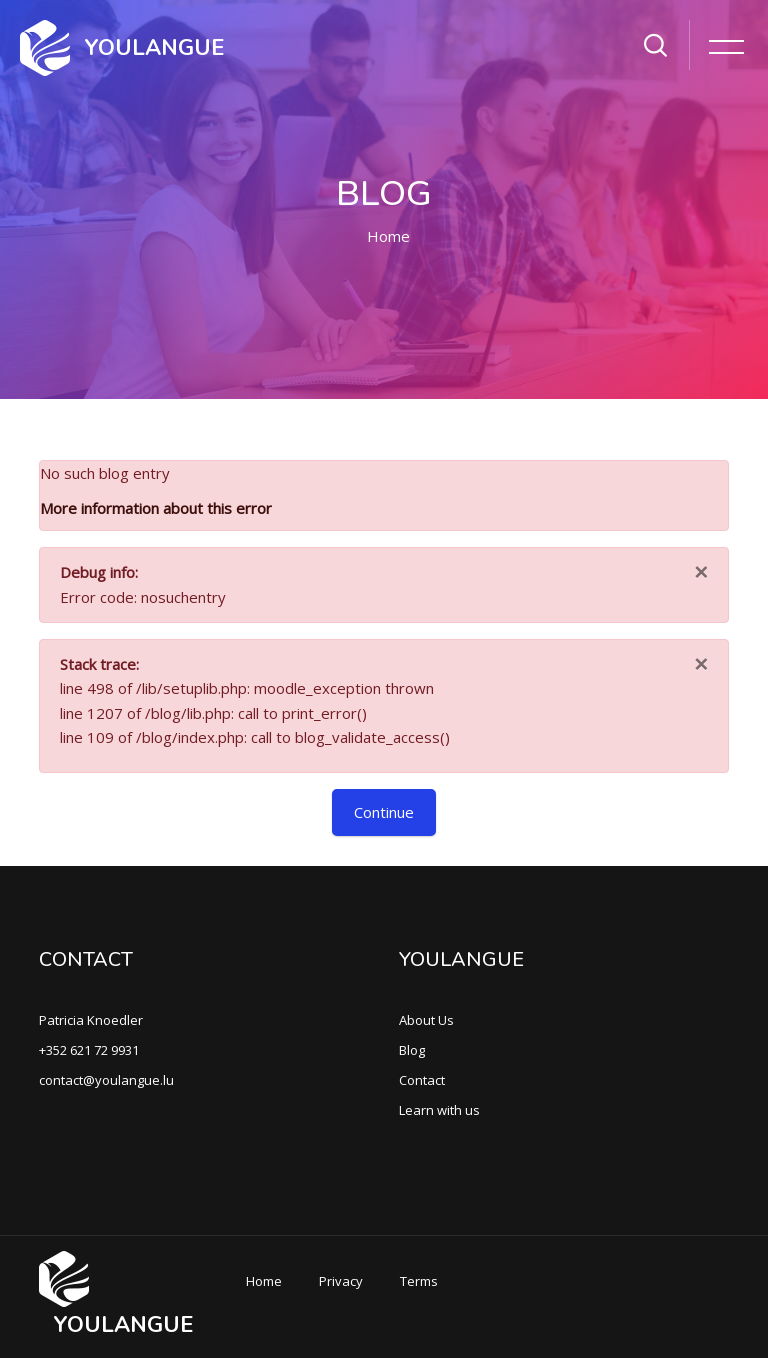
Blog (412, 1050)
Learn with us (439, 1110)
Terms (419, 1281)
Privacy (341, 1281)
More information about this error (156, 508)
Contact (422, 1080)
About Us (426, 1020)
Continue (384, 812)
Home (388, 236)
